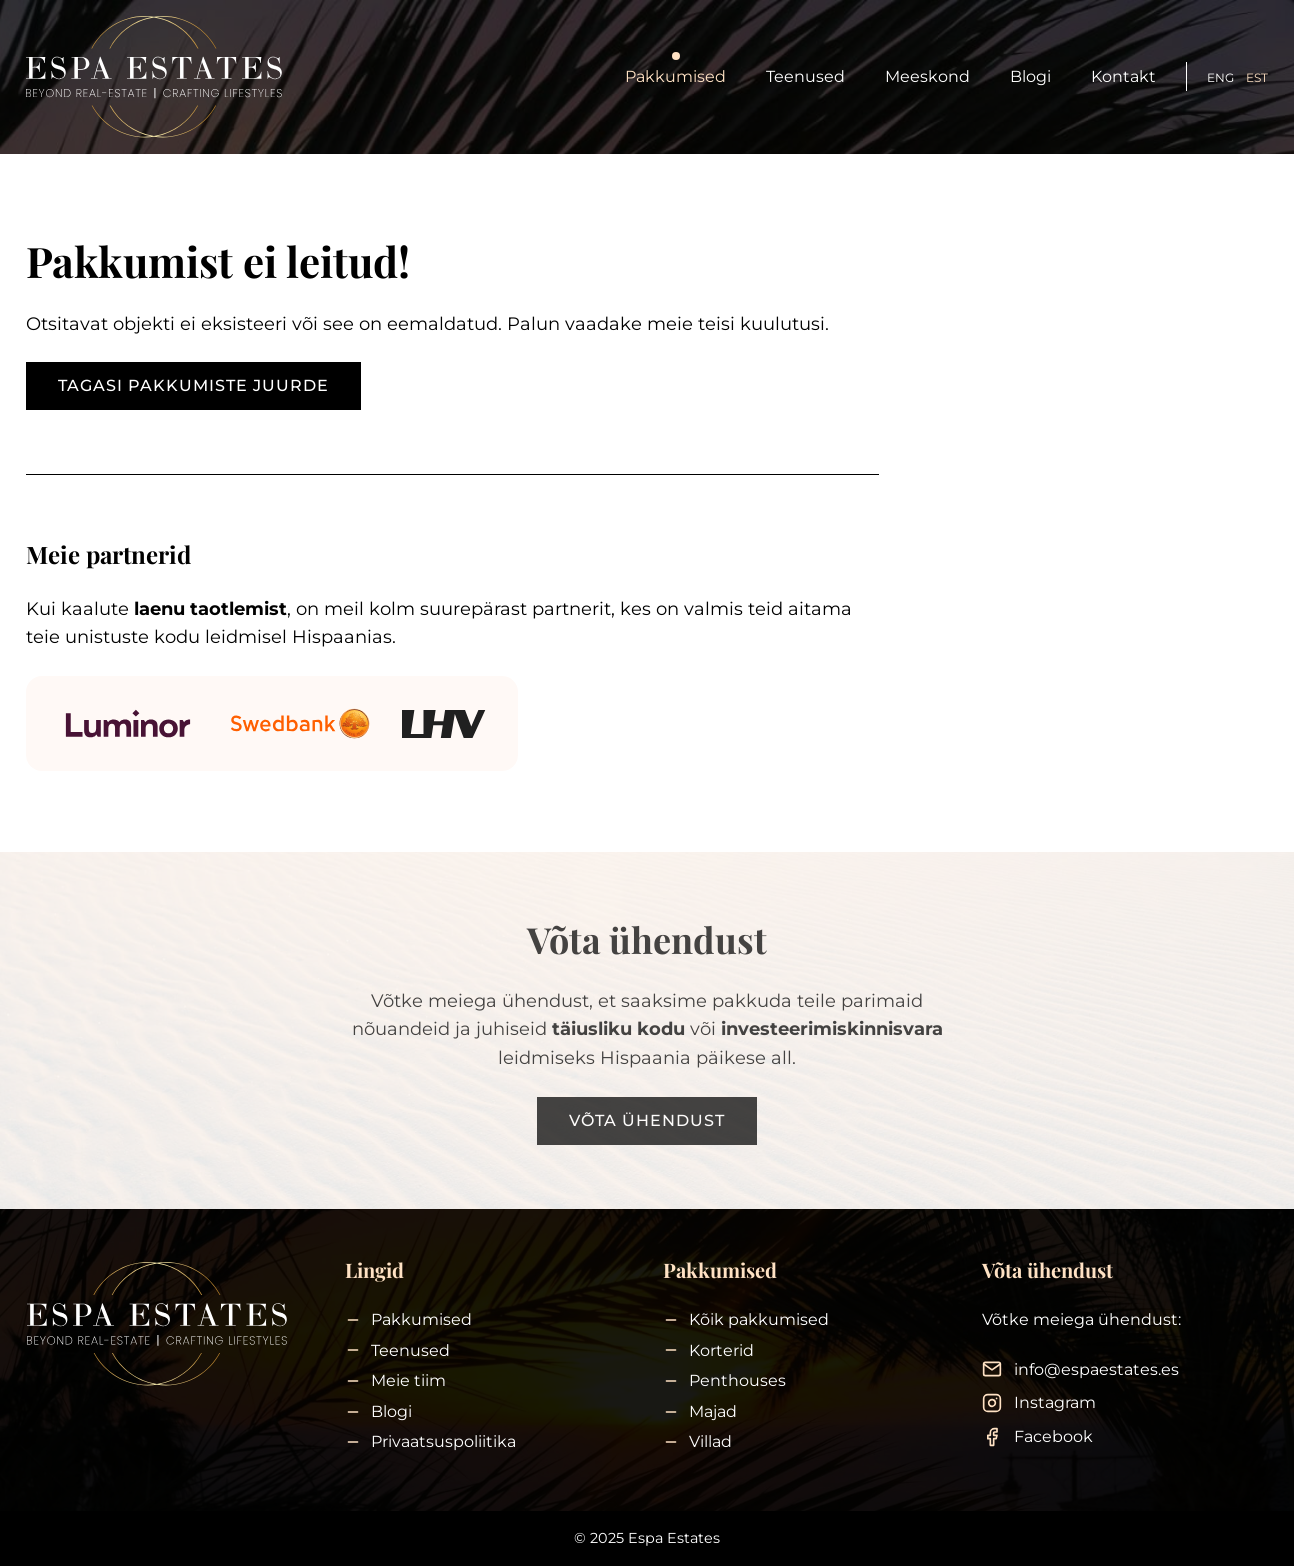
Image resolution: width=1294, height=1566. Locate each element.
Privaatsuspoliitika (443, 1441)
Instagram (1055, 1402)
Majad (713, 1411)
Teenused (805, 76)
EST (1257, 77)
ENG (1220, 77)
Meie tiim (408, 1380)
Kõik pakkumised (759, 1319)
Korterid (721, 1350)
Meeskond (927, 76)
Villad (710, 1441)
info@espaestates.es (1096, 1369)
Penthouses (737, 1380)
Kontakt (1123, 76)
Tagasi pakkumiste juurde (193, 385)
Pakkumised (675, 76)
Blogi (1030, 76)
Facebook (1053, 1436)
